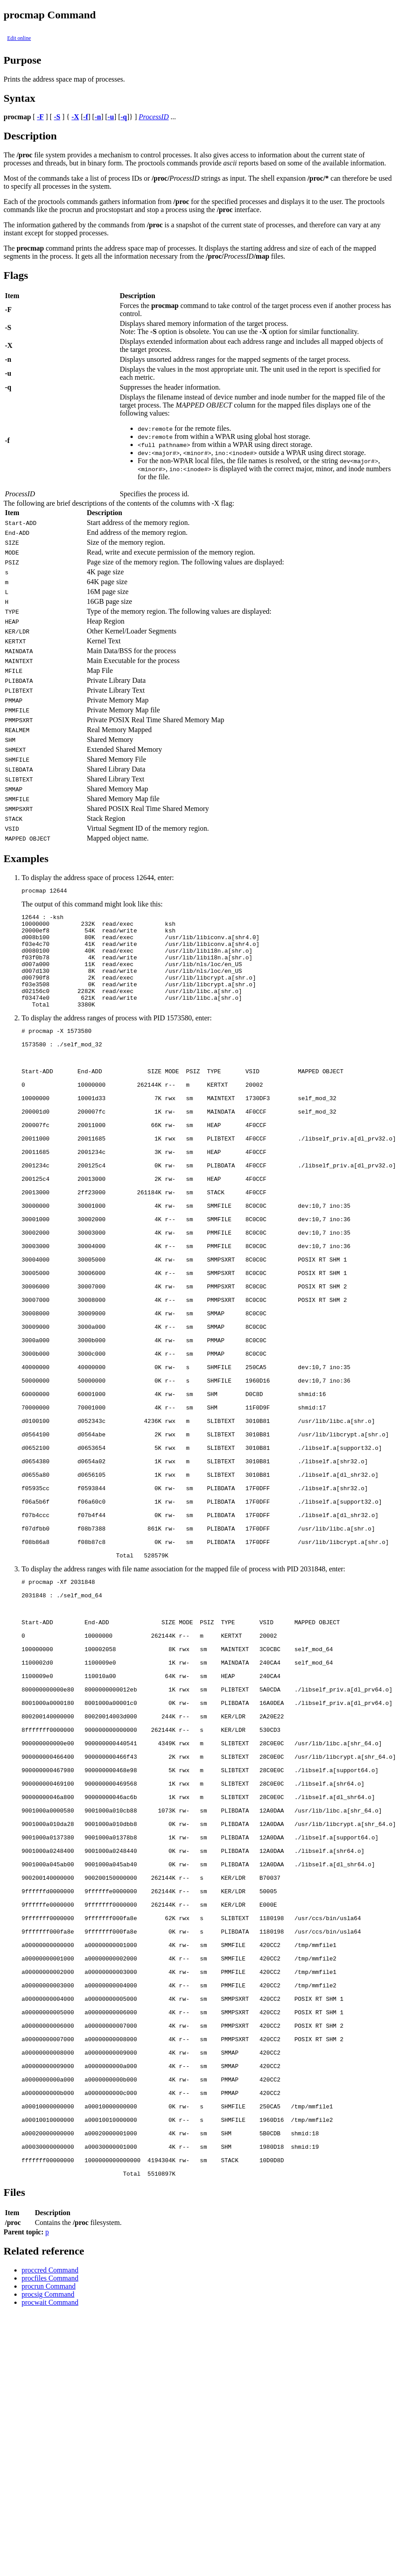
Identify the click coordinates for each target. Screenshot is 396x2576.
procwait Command (50, 2548)
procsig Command (48, 2540)
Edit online (19, 38)
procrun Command (48, 2532)
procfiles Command (50, 2524)
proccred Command (50, 2516)
